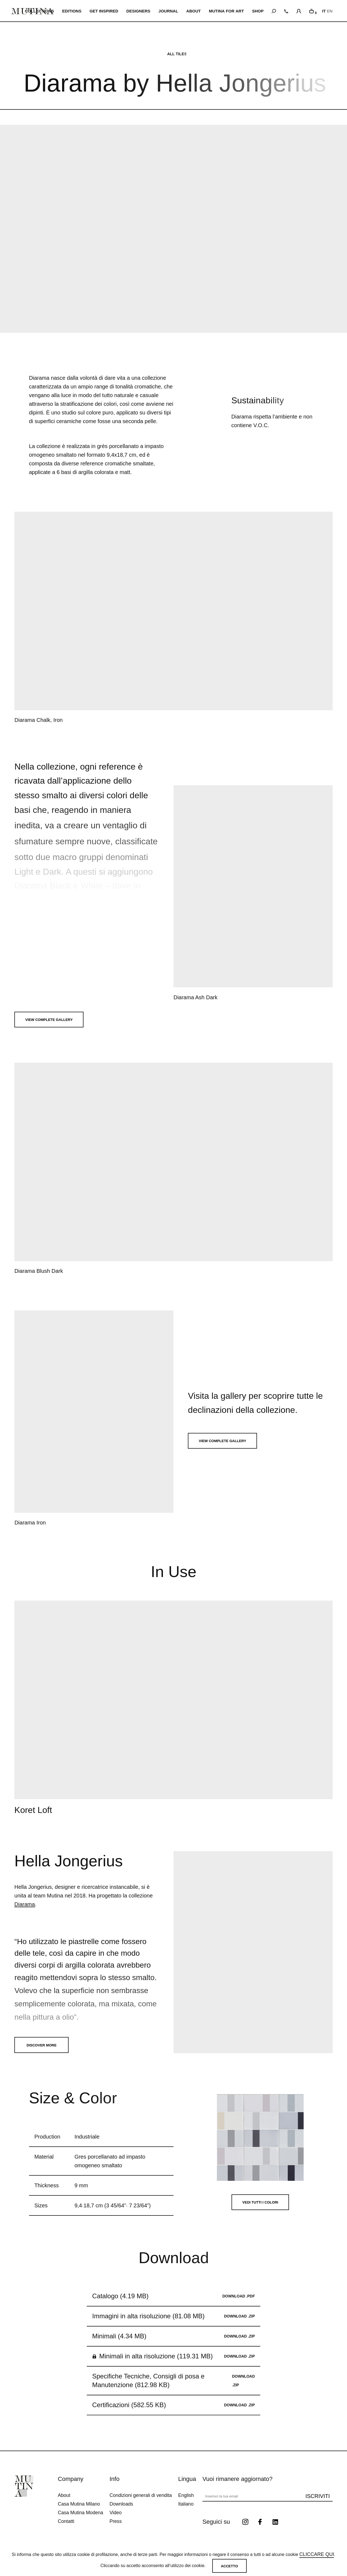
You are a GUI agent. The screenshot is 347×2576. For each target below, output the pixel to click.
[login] (299, 10)
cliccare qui (316, 2554)
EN (330, 11)
